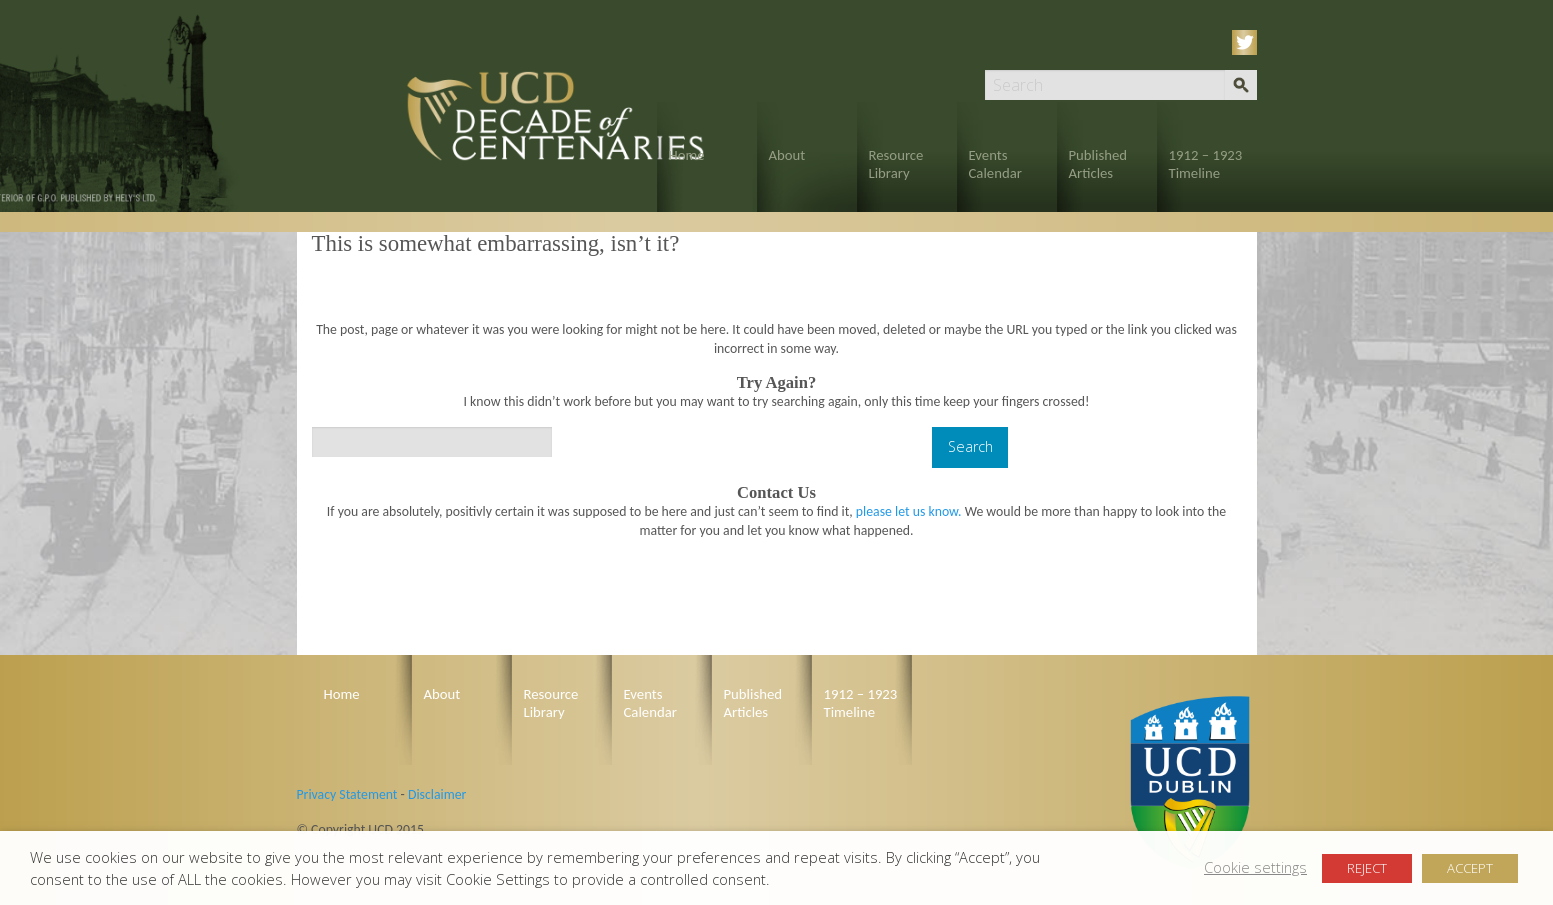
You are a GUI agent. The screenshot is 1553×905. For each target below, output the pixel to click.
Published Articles (1098, 164)
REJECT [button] (1367, 868)
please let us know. (909, 511)
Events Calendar (995, 164)
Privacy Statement (347, 794)
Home (687, 155)
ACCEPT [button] (1470, 868)
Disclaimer (437, 794)
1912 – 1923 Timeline (1206, 164)
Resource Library (896, 164)
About (787, 155)
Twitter (1248, 42)
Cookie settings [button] (1255, 867)
